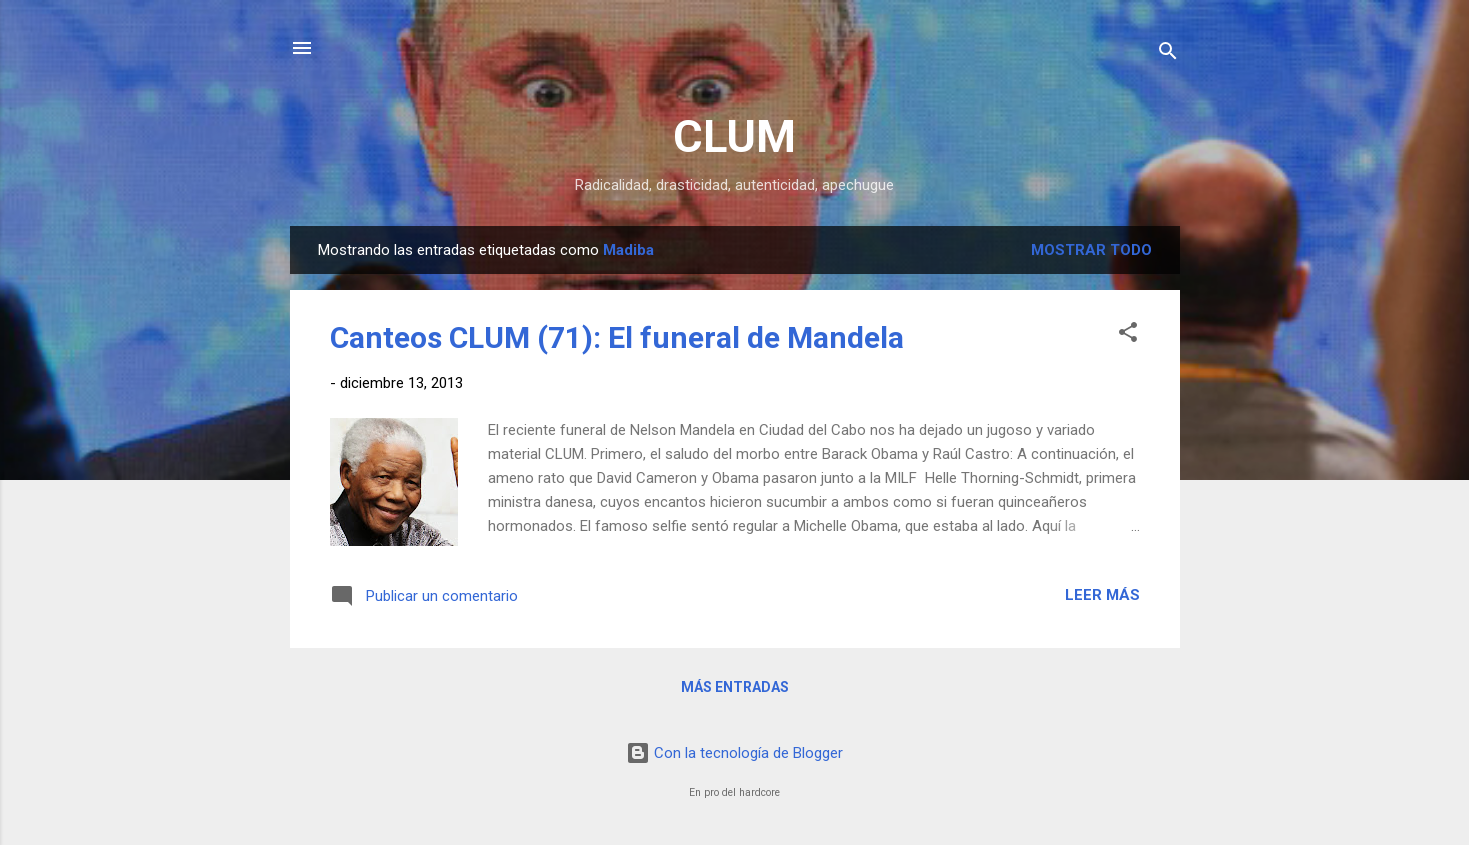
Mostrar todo (1091, 250)
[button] (1128, 335)
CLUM (734, 136)
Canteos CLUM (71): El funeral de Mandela (617, 337)
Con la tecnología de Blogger (734, 753)
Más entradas (735, 687)
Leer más (1102, 595)
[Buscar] (1168, 54)
